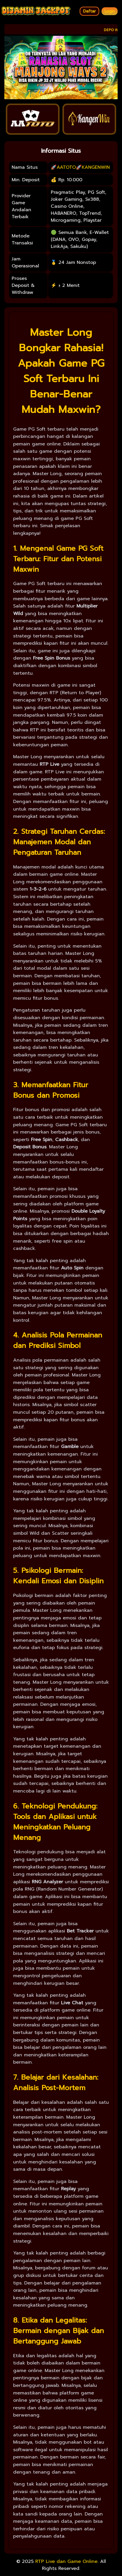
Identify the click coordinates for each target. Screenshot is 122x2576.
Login (109, 11)
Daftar (89, 11)
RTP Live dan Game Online (66, 2561)
